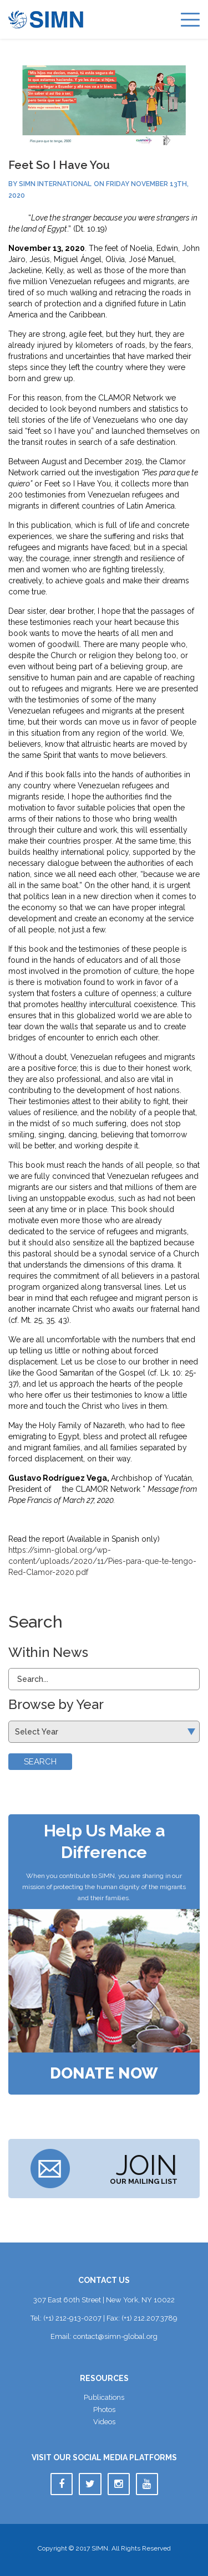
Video (104, 2422)
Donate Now (104, 2073)
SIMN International (55, 184)
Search (40, 1762)
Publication (104, 2397)
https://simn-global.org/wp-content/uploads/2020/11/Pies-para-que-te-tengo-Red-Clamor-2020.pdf (102, 1561)
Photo (104, 2409)
